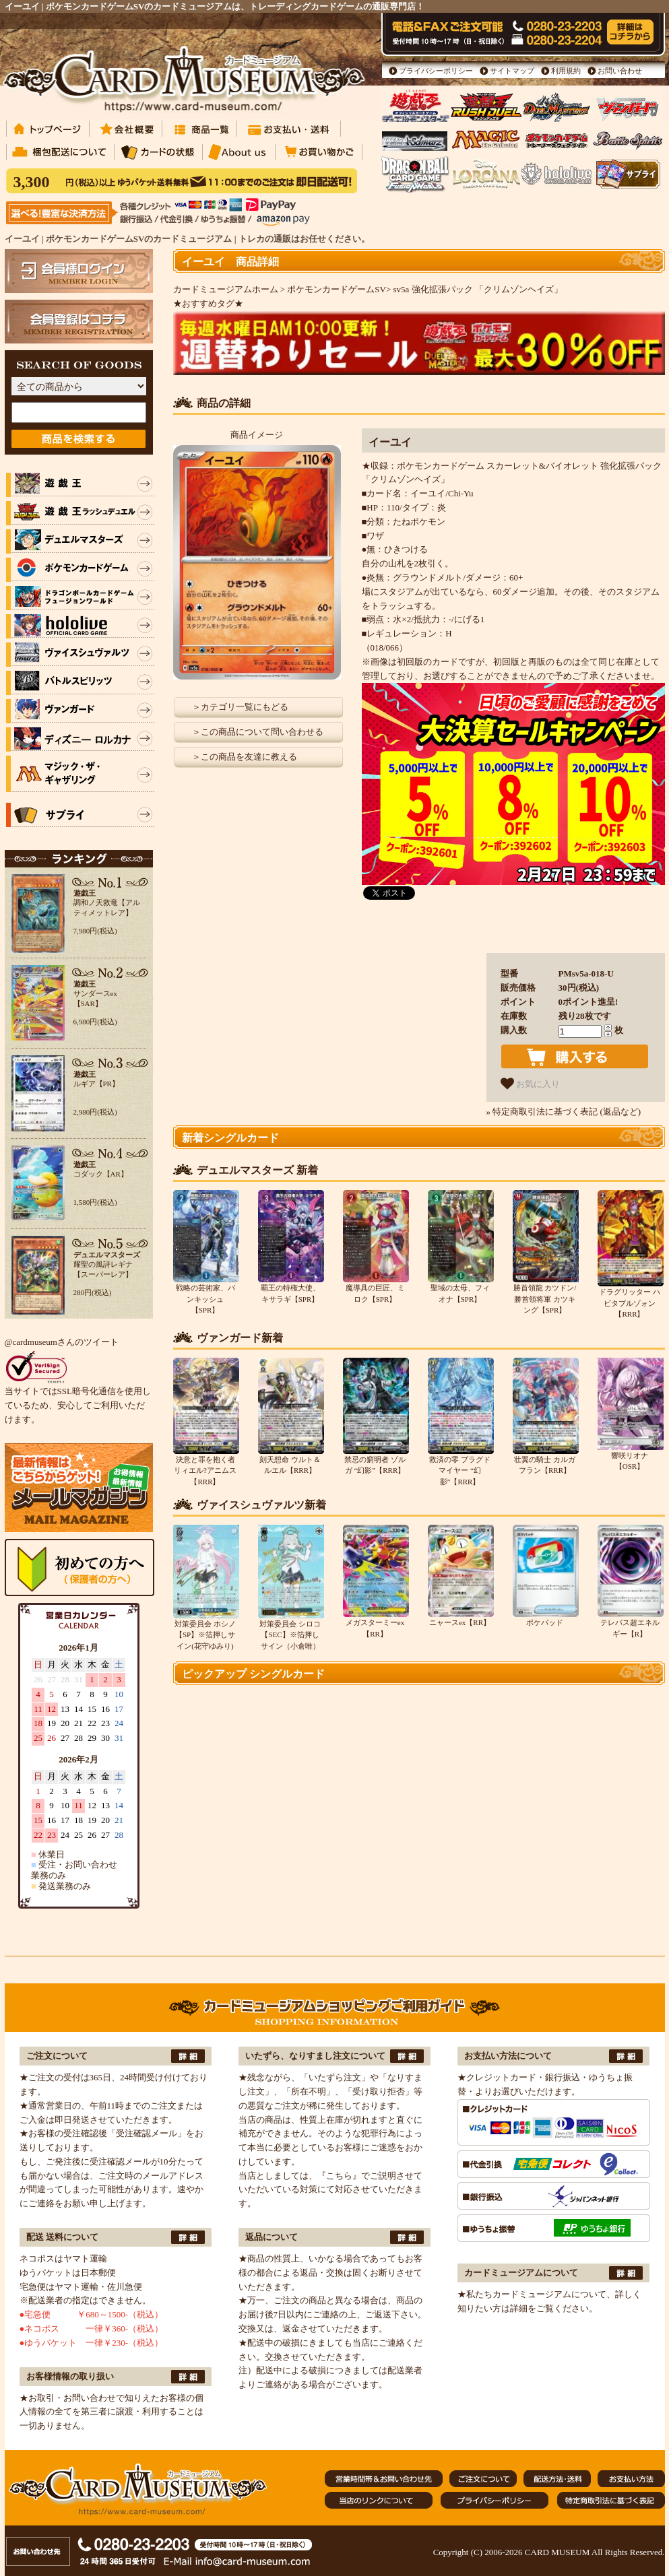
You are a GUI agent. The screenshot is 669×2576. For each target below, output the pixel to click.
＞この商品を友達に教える (244, 757)
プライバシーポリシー (436, 71)
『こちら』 (339, 2176)
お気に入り (531, 1083)
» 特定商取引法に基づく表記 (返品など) (563, 1112)
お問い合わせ (620, 71)
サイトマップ (512, 71)
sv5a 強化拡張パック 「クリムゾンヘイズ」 (478, 289)
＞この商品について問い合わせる (257, 732)
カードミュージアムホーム (225, 289)
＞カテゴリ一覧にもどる (240, 707)
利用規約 (566, 71)
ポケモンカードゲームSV (336, 289)
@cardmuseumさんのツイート (62, 1342)
